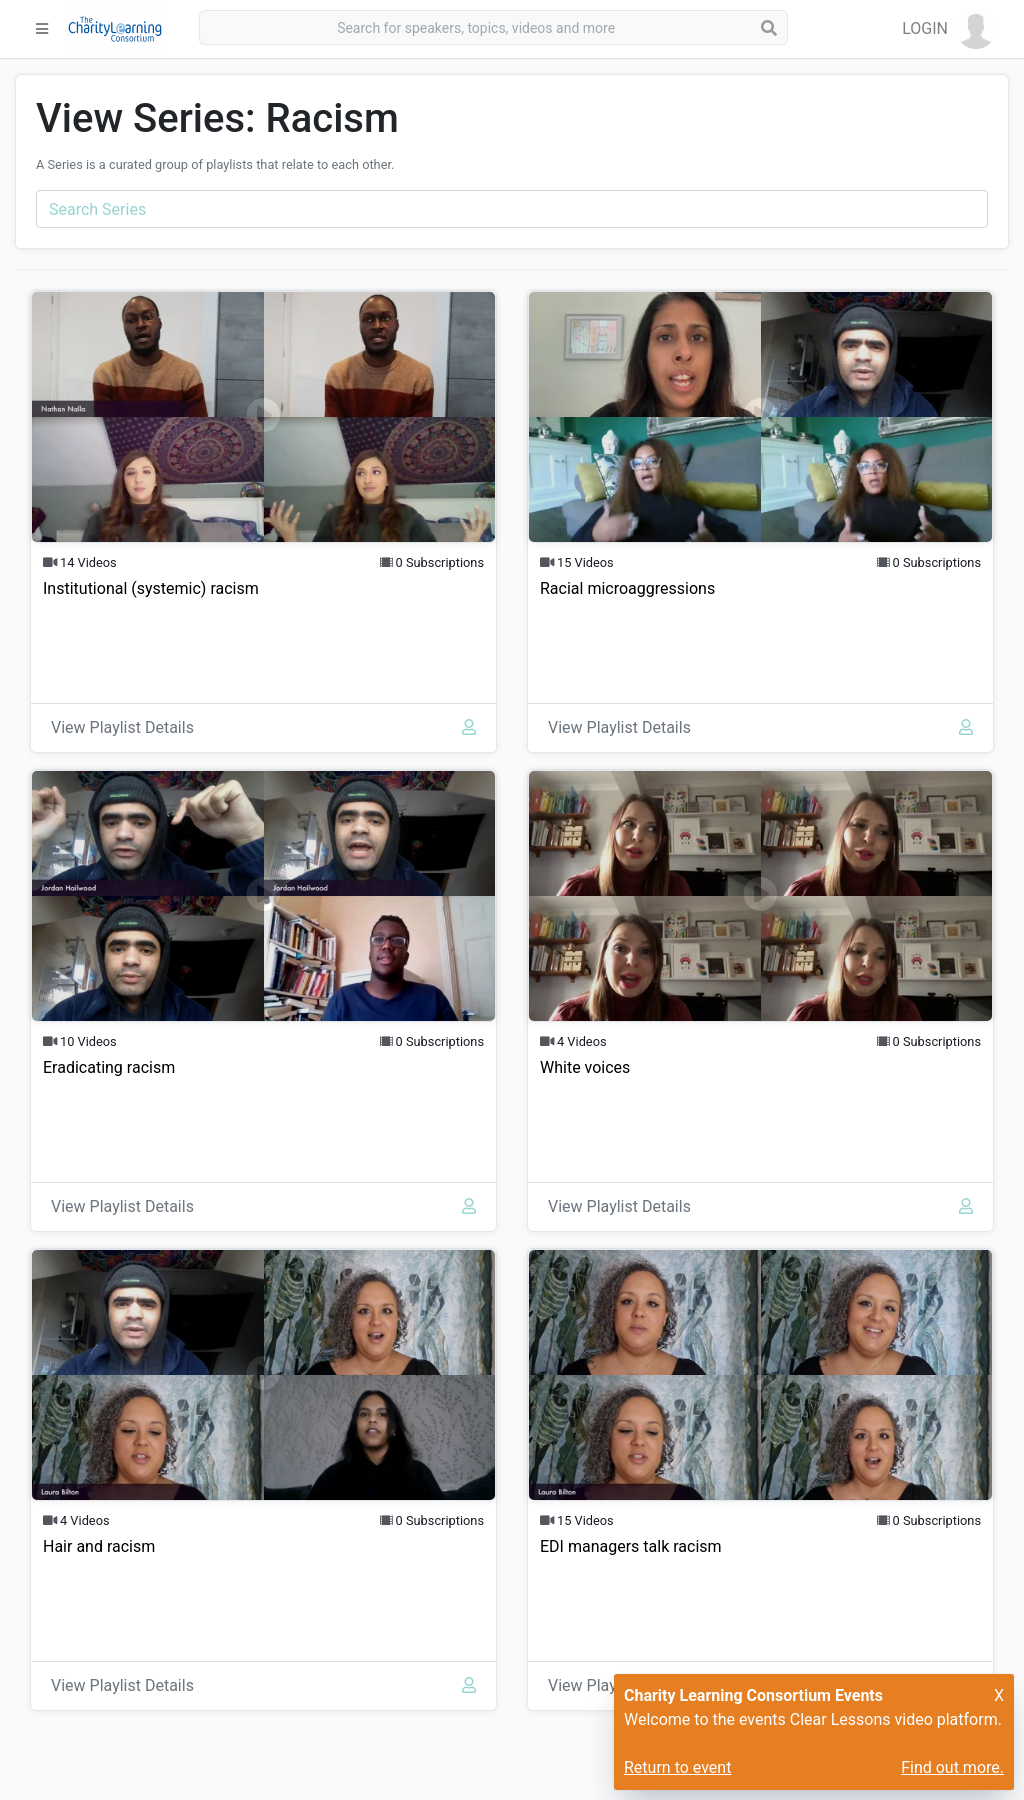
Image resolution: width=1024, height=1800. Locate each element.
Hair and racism (99, 1546)
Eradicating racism (109, 1067)
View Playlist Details (122, 727)
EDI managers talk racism (631, 1546)
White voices (585, 1067)
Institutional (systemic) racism (151, 588)
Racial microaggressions (627, 588)
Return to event (677, 1767)
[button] (949, 29)
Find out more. (952, 1767)
